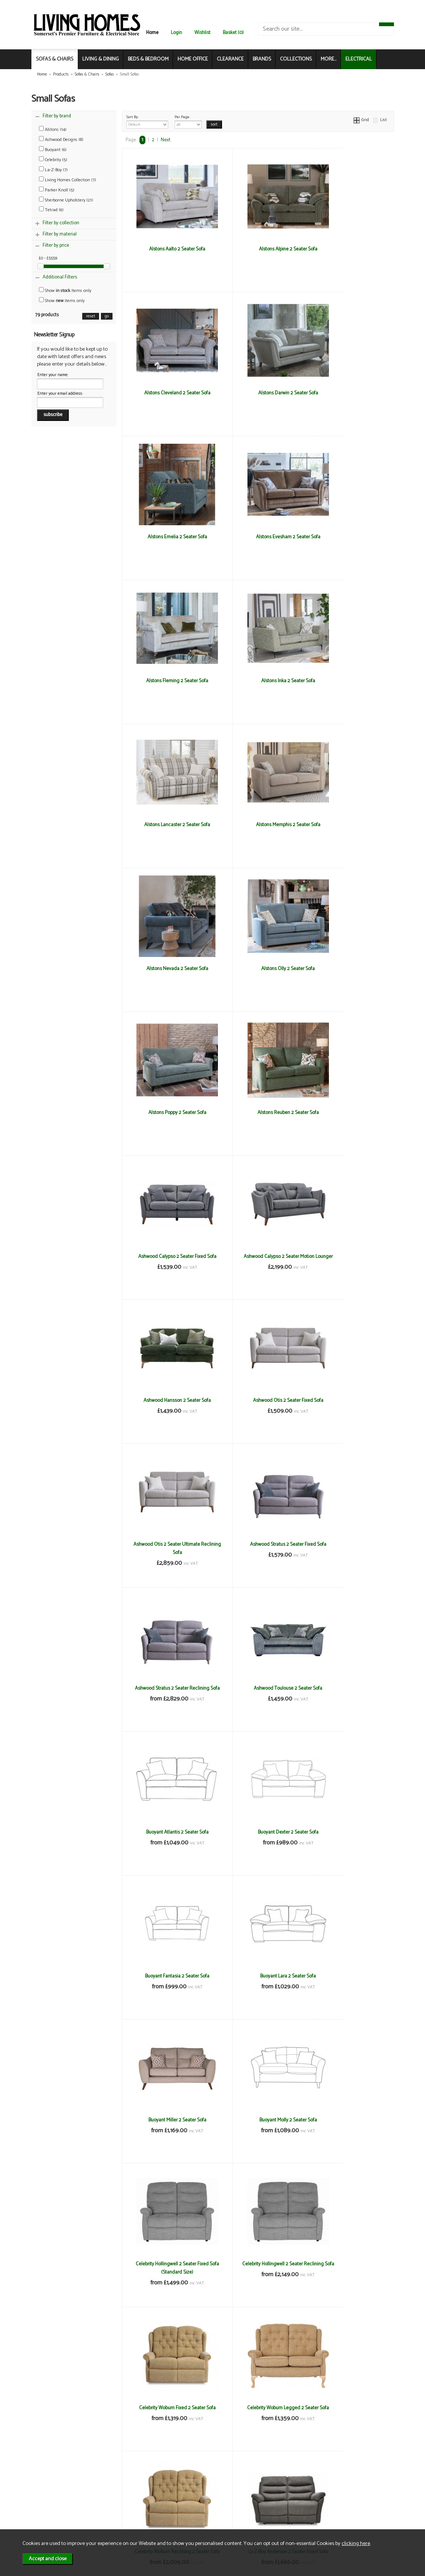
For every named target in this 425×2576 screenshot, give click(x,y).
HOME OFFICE (193, 59)
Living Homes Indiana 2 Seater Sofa (167, 2264)
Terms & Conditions (121, 2490)
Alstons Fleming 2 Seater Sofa (167, 537)
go (107, 316)
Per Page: (188, 121)
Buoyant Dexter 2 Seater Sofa (348, 1256)
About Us (52, 2498)
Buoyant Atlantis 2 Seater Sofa (258, 1256)
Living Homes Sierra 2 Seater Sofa (349, 2264)
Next (165, 140)
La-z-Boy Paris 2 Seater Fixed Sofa (167, 1976)
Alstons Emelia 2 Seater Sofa (257, 393)
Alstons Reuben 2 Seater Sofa (258, 825)
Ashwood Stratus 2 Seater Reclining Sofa (348, 1116)
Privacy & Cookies (119, 2506)
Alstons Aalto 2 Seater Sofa (167, 249)
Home (152, 33)
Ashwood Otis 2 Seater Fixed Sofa (348, 968)
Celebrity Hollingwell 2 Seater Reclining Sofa (348, 1548)
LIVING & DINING (100, 59)
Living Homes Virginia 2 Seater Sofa (167, 2408)
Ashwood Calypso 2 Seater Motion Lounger (167, 972)
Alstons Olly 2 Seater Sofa (348, 681)
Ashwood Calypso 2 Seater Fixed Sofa (348, 829)
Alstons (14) (53, 129)
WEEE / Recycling (119, 2514)
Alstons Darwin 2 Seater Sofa (167, 393)
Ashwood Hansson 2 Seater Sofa (258, 968)
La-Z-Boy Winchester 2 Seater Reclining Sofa (167, 2124)
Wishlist (202, 33)
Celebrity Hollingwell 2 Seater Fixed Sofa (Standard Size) (257, 1548)
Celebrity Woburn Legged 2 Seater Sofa (257, 1692)
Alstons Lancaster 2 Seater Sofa (348, 537)
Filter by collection (61, 223)
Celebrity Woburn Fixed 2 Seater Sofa (167, 1688)
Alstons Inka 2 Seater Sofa (258, 537)
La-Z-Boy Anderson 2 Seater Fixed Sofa (167, 1836)
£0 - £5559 (48, 258)
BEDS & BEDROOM (148, 59)
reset (90, 316)
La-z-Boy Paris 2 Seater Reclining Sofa (258, 1980)
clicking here (356, 2543)
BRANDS (262, 59)
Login (176, 33)
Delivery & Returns (120, 2498)
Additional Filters (60, 277)
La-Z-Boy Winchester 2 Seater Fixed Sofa (348, 1980)
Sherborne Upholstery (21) (66, 200)
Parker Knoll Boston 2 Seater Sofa (348, 2408)
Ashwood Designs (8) (61, 139)
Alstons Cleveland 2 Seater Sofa (348, 249)
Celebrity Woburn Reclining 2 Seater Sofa (348, 1692)
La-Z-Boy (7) (53, 169)
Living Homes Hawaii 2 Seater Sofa (348, 2120)
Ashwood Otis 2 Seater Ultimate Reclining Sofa (167, 1116)
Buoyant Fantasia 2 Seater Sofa (167, 1400)
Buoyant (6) (53, 149)
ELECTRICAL (358, 59)
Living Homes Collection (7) (67, 180)
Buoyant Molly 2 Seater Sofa (167, 1544)
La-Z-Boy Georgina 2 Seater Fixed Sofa (348, 1836)
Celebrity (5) (53, 159)
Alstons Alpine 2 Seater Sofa (258, 249)
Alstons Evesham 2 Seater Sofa (348, 393)
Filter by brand (57, 116)
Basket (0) (233, 33)
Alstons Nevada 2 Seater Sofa (258, 681)
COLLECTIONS (296, 59)
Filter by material (60, 234)
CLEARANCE (230, 59)
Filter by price (56, 245)
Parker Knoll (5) (56, 190)
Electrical (52, 2522)
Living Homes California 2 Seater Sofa (258, 2124)
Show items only (65, 290)
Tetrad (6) (51, 209)
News (48, 2490)
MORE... (328, 59)
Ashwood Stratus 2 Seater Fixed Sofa (258, 1112)
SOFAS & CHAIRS (54, 59)
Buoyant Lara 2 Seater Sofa (258, 1400)
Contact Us (54, 2506)
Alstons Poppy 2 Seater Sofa (167, 825)
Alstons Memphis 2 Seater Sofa (167, 681)
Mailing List (54, 2514)
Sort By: (147, 121)
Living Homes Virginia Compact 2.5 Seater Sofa (258, 2412)
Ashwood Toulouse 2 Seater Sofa (167, 1256)
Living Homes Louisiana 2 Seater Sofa (258, 2268)
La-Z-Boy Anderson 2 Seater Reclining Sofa (258, 1836)
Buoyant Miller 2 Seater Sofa (349, 1400)
